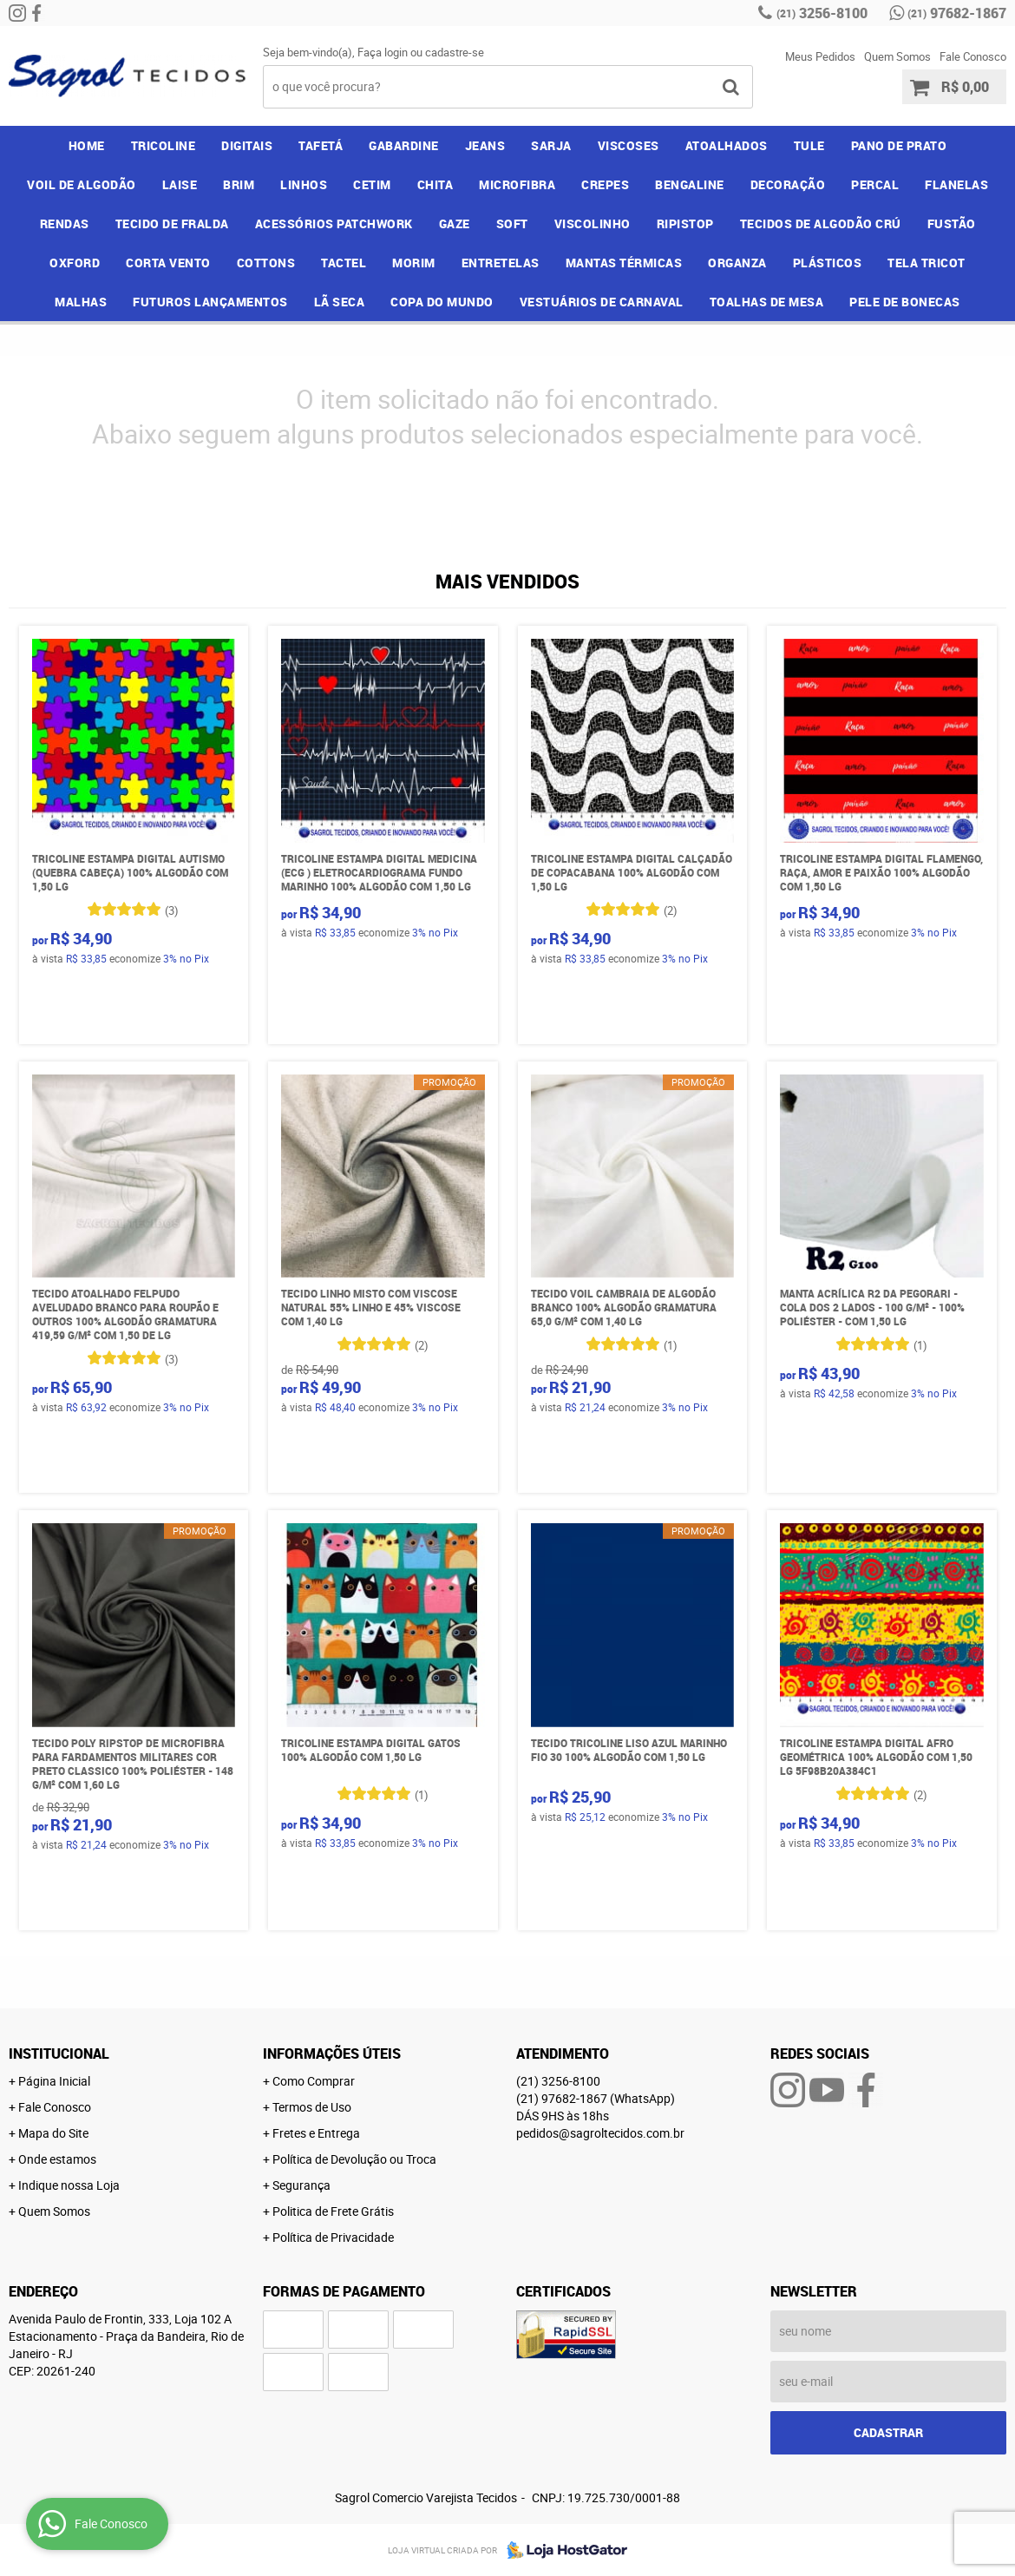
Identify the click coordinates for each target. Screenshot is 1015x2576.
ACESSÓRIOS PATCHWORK (334, 223)
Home (87, 145)
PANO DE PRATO (899, 145)
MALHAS (81, 301)
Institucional (59, 2053)
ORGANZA (737, 262)
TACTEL (343, 262)
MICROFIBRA (517, 184)
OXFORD (74, 262)
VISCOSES (628, 145)
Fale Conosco (973, 56)
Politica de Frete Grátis (333, 2211)
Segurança (301, 2185)
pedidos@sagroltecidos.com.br (600, 2133)
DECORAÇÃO (788, 184)
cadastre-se (454, 52)
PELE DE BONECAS (904, 301)
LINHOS (303, 184)
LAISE (180, 184)
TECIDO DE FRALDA (172, 223)
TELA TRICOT (926, 262)
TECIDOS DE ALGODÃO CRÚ (820, 223)
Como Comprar (313, 2081)
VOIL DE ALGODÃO (81, 184)
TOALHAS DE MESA (767, 301)
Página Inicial (54, 2081)
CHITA (435, 184)
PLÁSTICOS (827, 262)
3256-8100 (822, 13)
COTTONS (266, 262)
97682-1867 (956, 13)
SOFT (512, 223)
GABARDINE (404, 145)
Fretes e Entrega (316, 2133)
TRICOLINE (163, 145)
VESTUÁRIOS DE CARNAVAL (602, 301)
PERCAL (875, 184)
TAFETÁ (320, 145)
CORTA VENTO (168, 262)
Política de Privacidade (333, 2237)
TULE (809, 145)
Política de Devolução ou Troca (354, 2159)
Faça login (382, 52)
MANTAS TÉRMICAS (624, 262)
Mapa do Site (53, 2133)
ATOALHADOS (726, 145)
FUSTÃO (951, 223)
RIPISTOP (685, 223)
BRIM (238, 184)
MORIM (413, 262)
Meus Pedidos (820, 56)
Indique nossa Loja (69, 2185)
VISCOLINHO (592, 223)
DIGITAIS (246, 145)
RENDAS (64, 223)
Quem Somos (897, 56)
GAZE (454, 223)
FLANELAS (956, 184)
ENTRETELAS (501, 262)
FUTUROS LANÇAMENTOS (210, 301)
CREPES (605, 184)
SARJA (551, 145)
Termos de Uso (311, 2107)
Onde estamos (57, 2159)
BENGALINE (689, 184)
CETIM (372, 184)
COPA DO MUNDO (442, 301)
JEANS (485, 145)
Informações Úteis (332, 2053)
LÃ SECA (339, 301)
